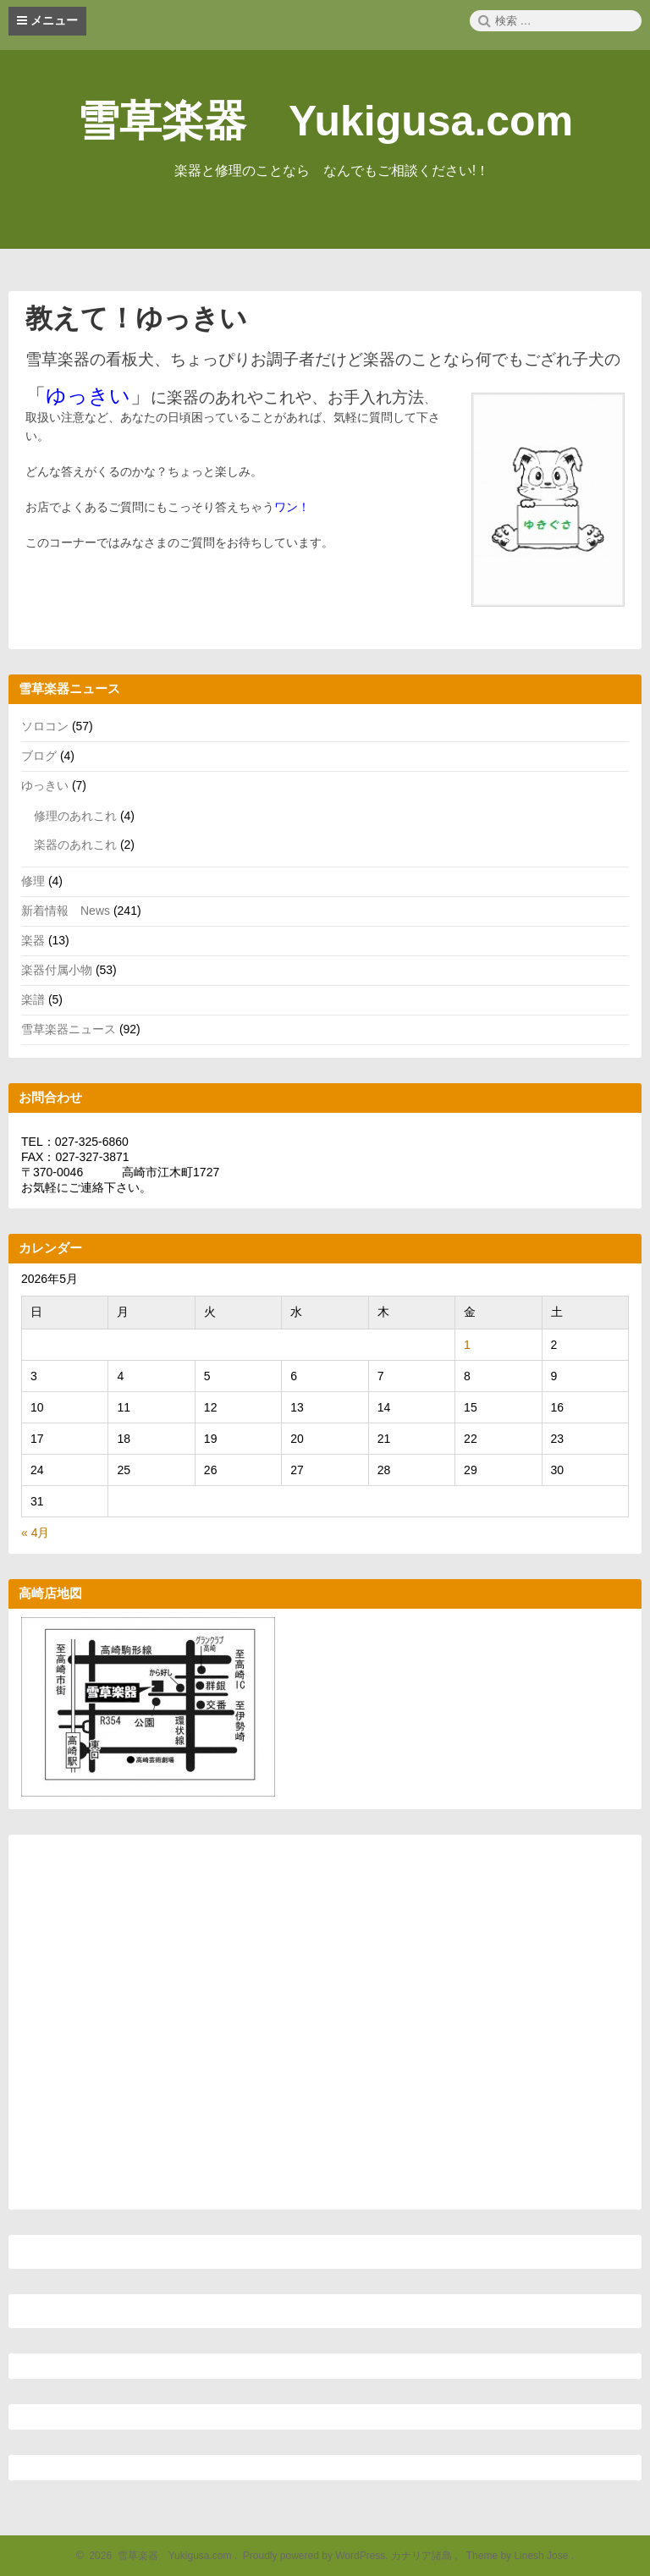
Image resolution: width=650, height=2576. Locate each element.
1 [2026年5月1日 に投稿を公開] (467, 1344)
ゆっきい (45, 785)
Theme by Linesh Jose (518, 2556)
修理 (33, 881)
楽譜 (33, 999)
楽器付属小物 (56, 970)
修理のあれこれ (75, 816)
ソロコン (45, 726)
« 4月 (35, 1532)
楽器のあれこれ (75, 844)
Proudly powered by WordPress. (315, 2556)
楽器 (33, 940)
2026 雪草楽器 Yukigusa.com (158, 2556)
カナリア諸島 (422, 2556)
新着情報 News (65, 910)
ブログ (39, 755)
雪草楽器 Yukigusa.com (325, 121)
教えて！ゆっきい (136, 318)
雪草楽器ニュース (68, 1029)
